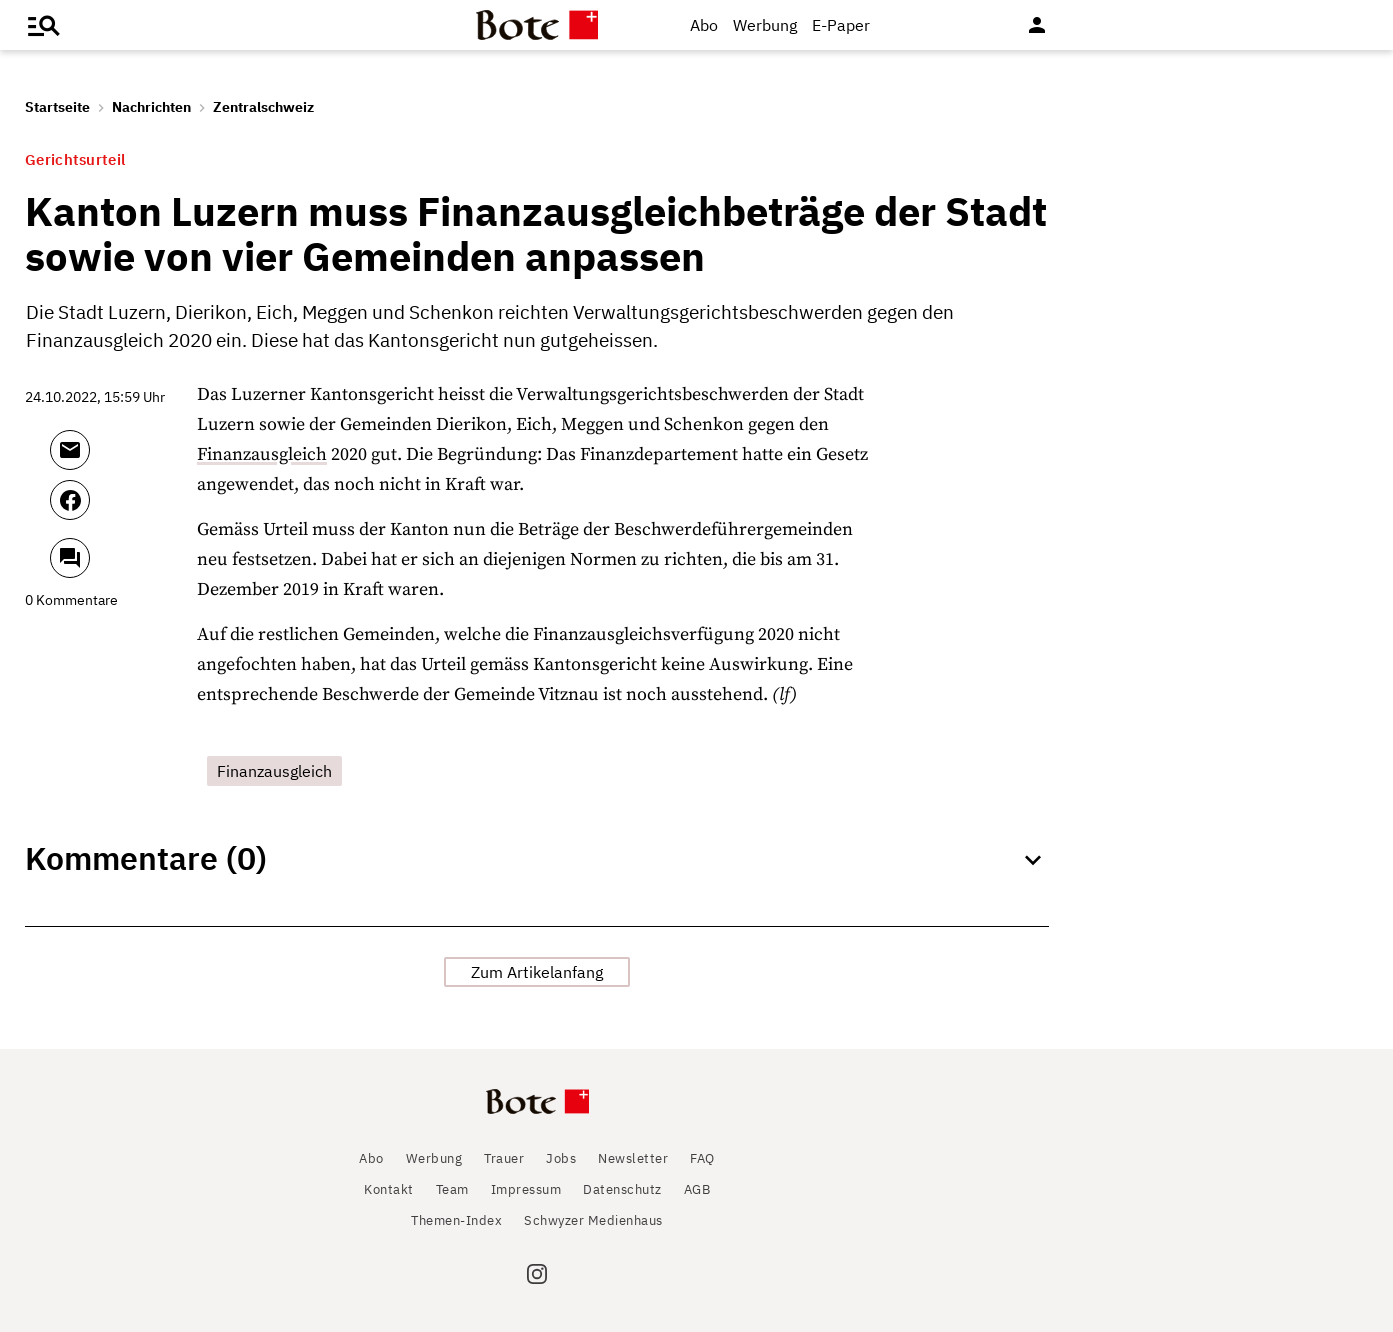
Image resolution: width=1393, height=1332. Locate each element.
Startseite (57, 107)
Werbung (765, 25)
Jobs (561, 1158)
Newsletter (633, 1158)
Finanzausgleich (262, 454)
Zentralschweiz (263, 107)
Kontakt (389, 1189)
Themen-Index (456, 1220)
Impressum (526, 1189)
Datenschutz (622, 1189)
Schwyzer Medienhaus (593, 1220)
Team (452, 1189)
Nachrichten (151, 107)
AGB (697, 1189)
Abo (704, 25)
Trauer (504, 1158)
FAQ (702, 1158)
